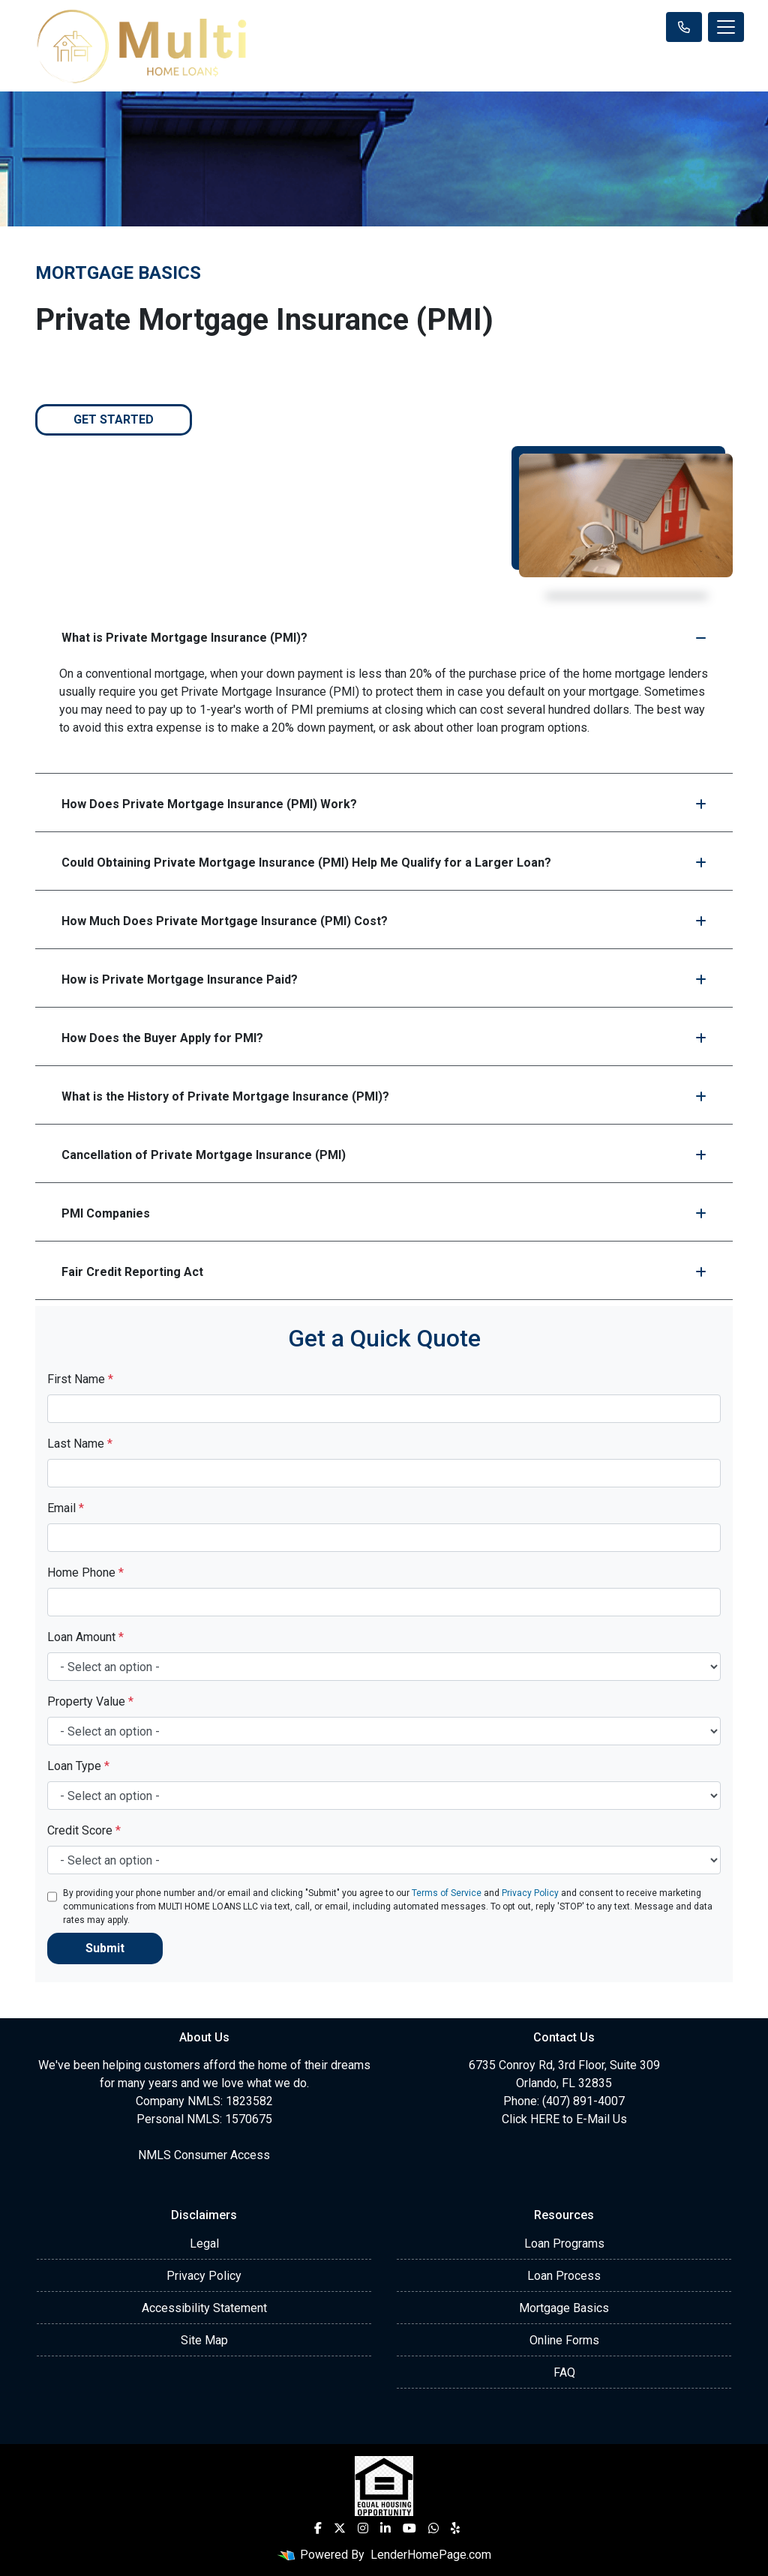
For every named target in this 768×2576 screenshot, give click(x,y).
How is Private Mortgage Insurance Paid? (384, 979)
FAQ (564, 2372)
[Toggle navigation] (726, 27)
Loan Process (564, 2276)
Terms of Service (447, 1893)
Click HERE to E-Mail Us (564, 2119)
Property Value (90, 1701)
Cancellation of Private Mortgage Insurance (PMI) (384, 1155)
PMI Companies (384, 1213)
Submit (105, 1948)
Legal (204, 2243)
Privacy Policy (530, 1893)
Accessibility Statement (204, 2308)
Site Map (204, 2340)
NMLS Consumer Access (204, 2155)
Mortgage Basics (564, 2308)
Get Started (114, 419)
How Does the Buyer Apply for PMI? (384, 1038)
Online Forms (564, 2340)
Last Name (79, 1443)
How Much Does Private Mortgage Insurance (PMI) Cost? (384, 921)
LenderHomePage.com (430, 2555)
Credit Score (84, 1830)
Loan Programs (564, 2243)
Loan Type (78, 1766)
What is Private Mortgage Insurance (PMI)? (384, 638)
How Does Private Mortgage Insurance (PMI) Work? (384, 804)
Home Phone (85, 1572)
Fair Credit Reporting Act (384, 1272)
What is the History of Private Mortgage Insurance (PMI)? (384, 1096)
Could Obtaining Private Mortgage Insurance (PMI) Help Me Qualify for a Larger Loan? (384, 862)
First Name (80, 1379)
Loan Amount (85, 1637)
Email (65, 1508)
